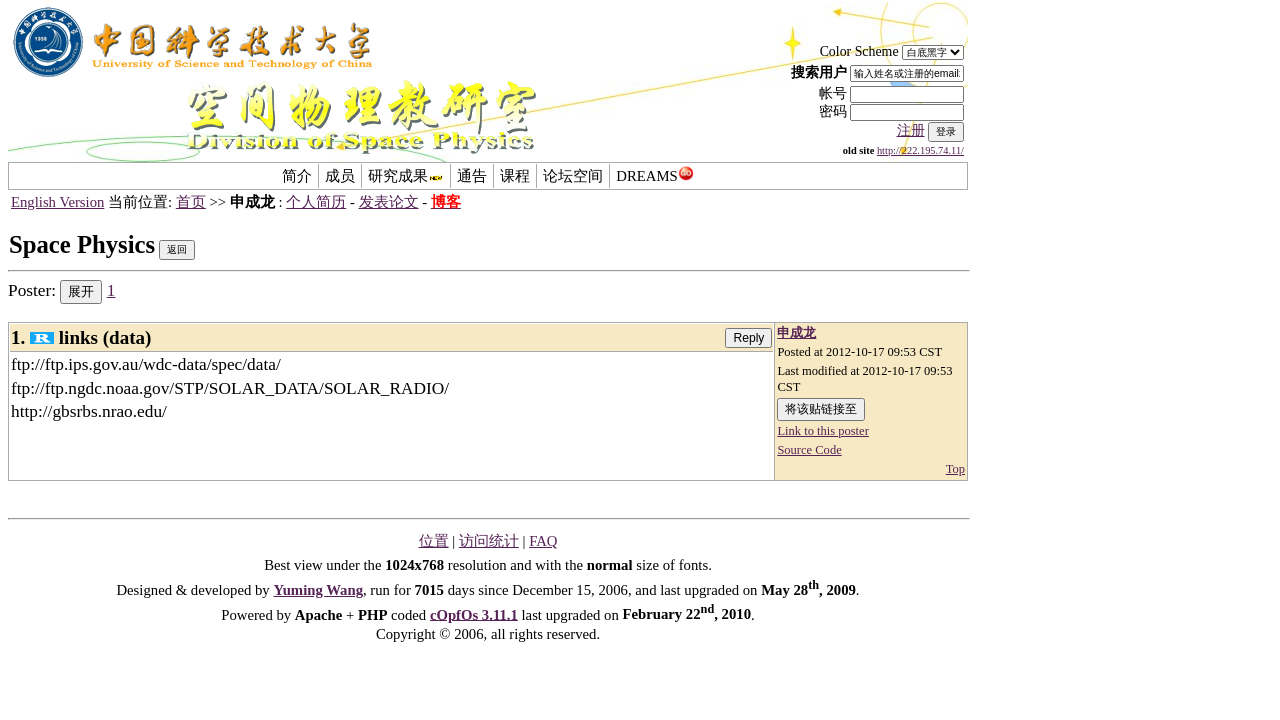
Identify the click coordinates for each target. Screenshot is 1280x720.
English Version (57, 202)
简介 (297, 176)
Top (955, 469)
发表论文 (389, 202)
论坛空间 (573, 176)
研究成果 (406, 176)
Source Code (809, 450)
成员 (340, 176)
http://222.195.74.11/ (920, 150)
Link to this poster (822, 431)
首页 (191, 202)
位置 (434, 541)
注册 (911, 130)
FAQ (543, 541)
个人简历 (316, 202)
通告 (472, 176)
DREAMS (654, 176)
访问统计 (489, 541)
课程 (515, 176)
